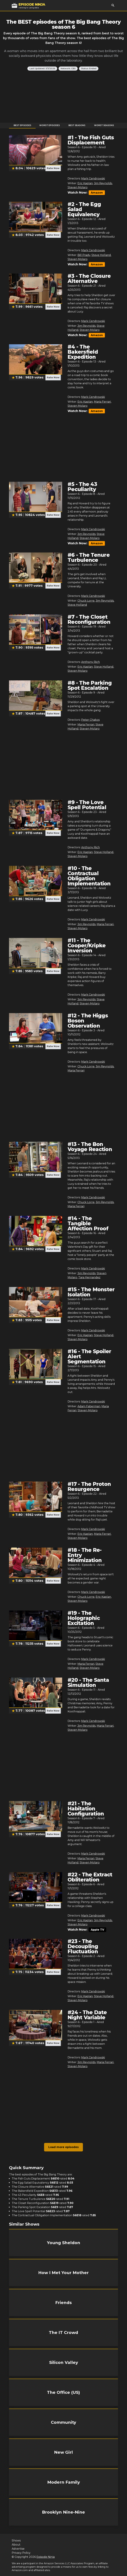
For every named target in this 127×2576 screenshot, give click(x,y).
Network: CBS (68, 68)
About (16, 2544)
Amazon (97, 192)
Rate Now (53, 168)
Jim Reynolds (103, 183)
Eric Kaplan (85, 183)
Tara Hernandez (89, 1277)
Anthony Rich (90, 662)
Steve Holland (101, 255)
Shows (16, 2540)
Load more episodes (63, 2147)
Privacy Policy (21, 2552)
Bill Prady (83, 255)
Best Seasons (76, 125)
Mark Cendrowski (93, 178)
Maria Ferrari (102, 401)
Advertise (18, 2548)
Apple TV (97, 1929)
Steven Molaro (78, 187)
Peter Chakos (90, 719)
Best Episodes (22, 125)
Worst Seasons (104, 125)
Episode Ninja (45, 2556)
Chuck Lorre (85, 600)
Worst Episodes (49, 125)
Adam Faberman (88, 1406)
